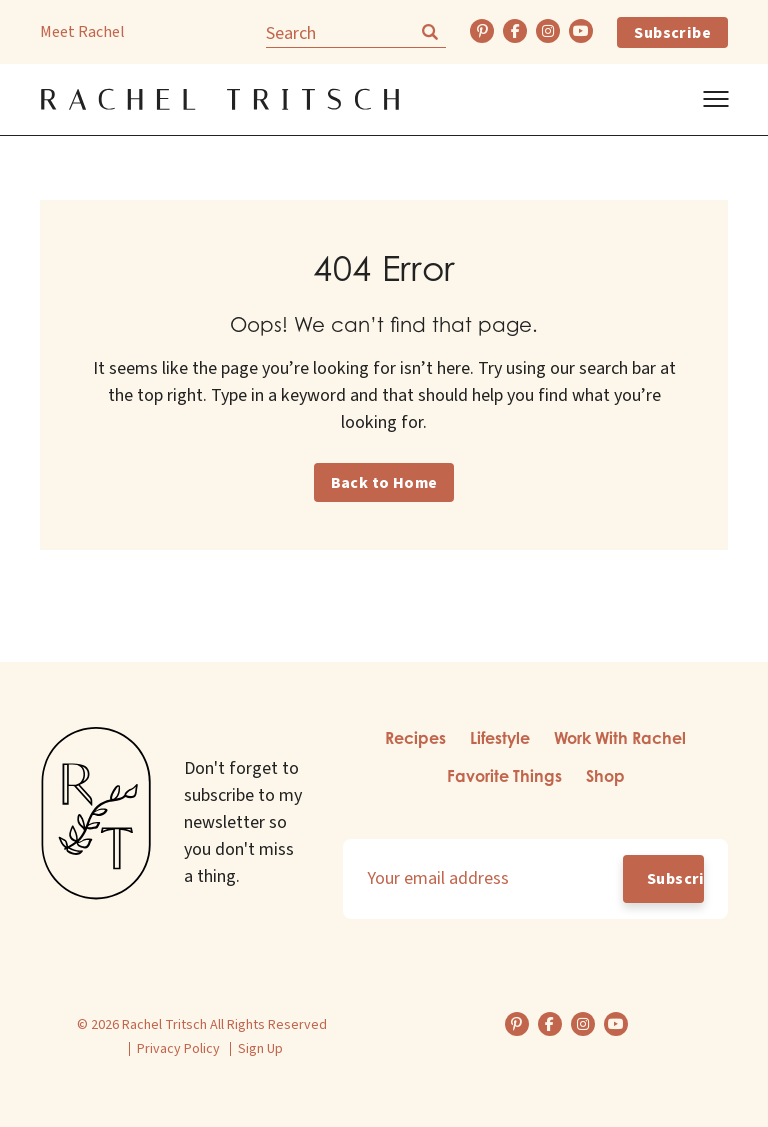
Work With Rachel (620, 738)
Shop (605, 776)
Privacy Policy (178, 1049)
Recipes (415, 738)
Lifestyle (500, 738)
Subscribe (672, 33)
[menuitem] (415, 739)
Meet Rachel (82, 32)
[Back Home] (220, 99)
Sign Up (260, 1049)
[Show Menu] (716, 99)
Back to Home (384, 483)
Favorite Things (504, 776)
